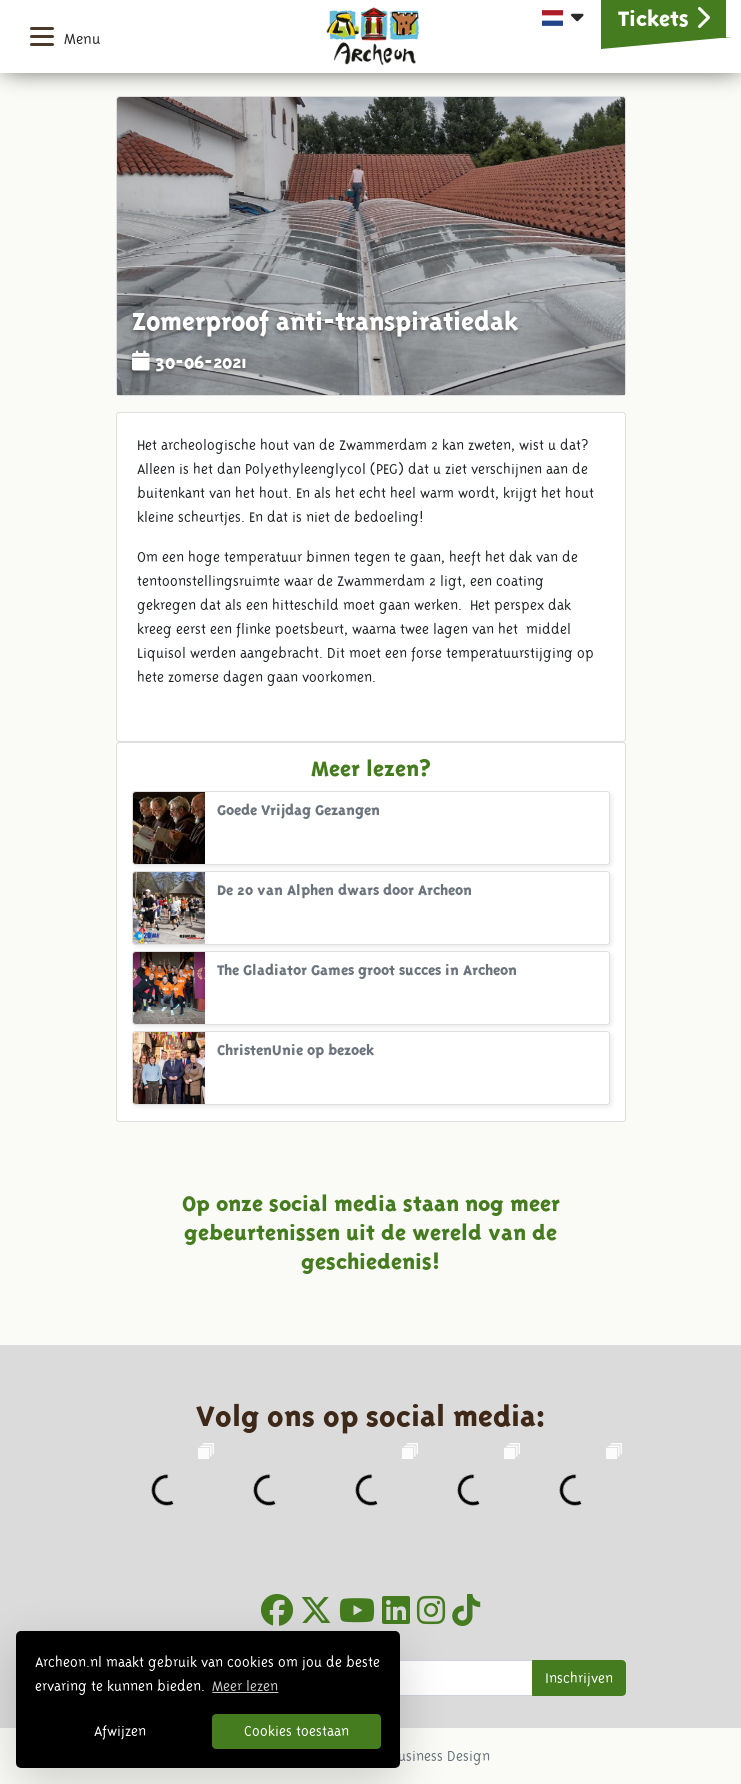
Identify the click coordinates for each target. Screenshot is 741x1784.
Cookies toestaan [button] (296, 1731)
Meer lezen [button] (245, 1686)
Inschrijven (579, 1678)
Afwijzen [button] (120, 1731)
